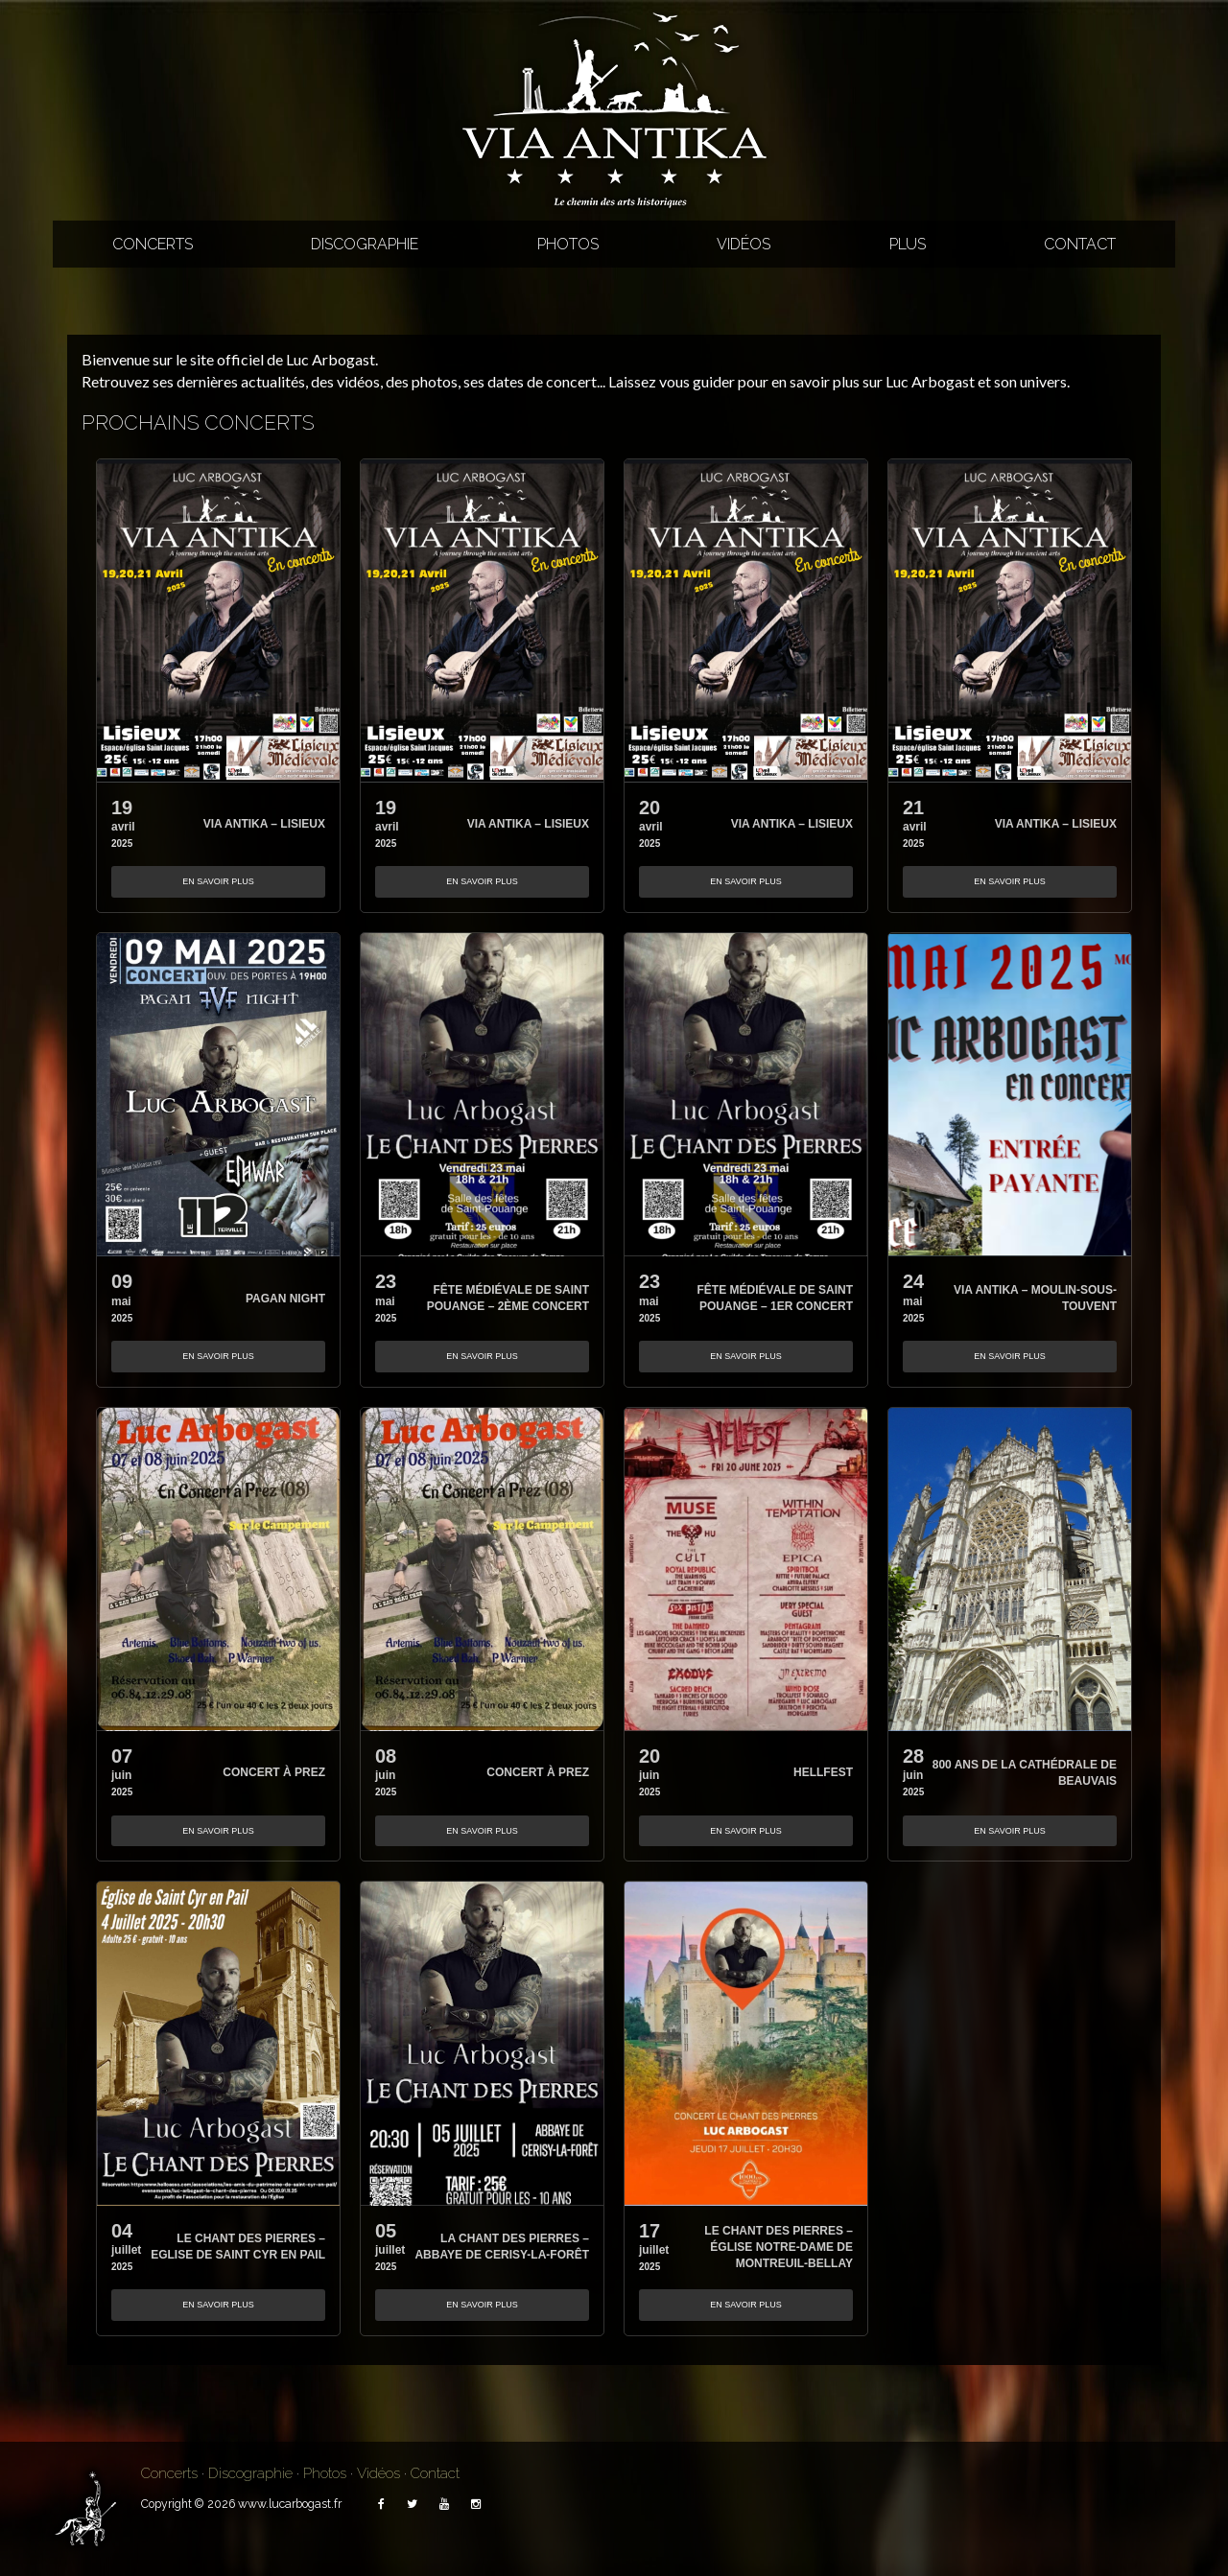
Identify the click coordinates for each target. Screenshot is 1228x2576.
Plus (907, 244)
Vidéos (743, 244)
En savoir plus (217, 881)
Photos (568, 244)
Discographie (364, 244)
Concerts (152, 244)
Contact (1080, 244)
